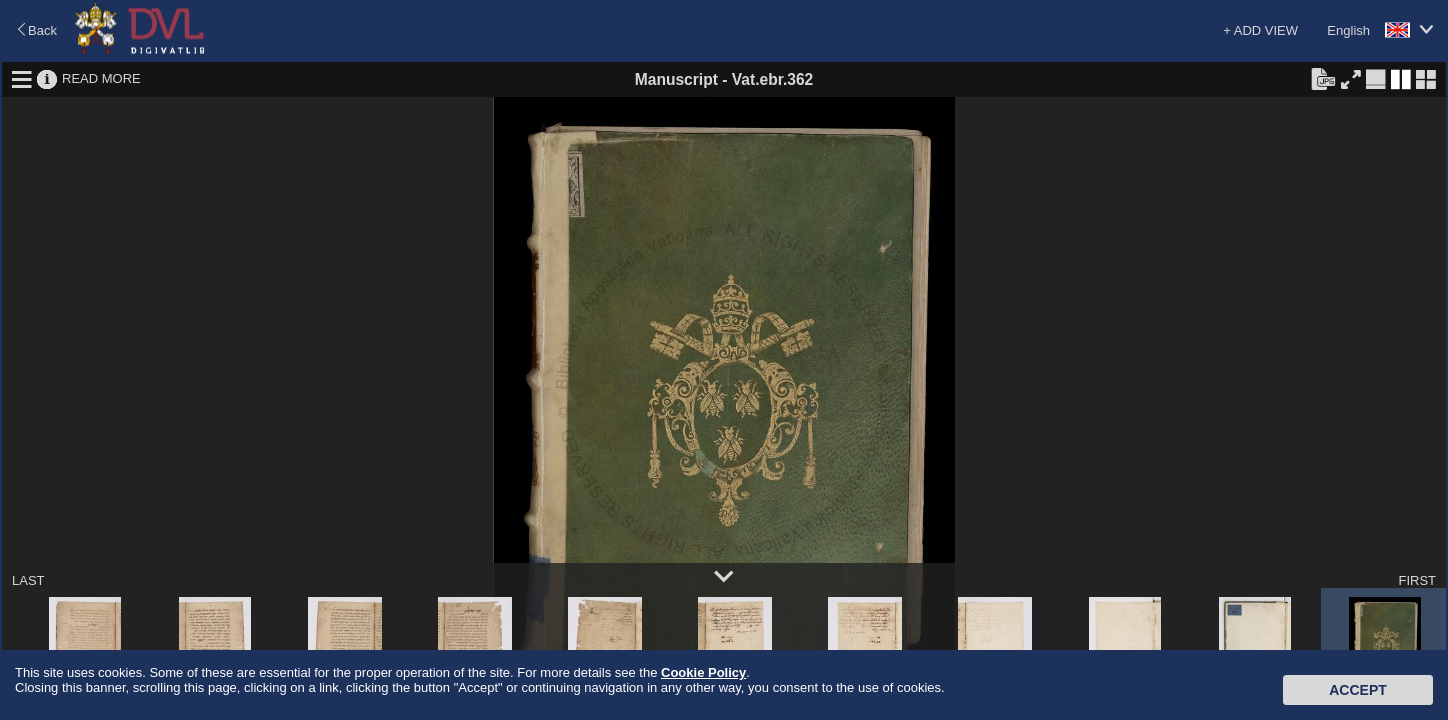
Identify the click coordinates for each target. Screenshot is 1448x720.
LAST (28, 580)
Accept (1358, 690)
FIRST (1417, 580)
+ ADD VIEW (1260, 30)
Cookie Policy (703, 672)
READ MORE (101, 78)
